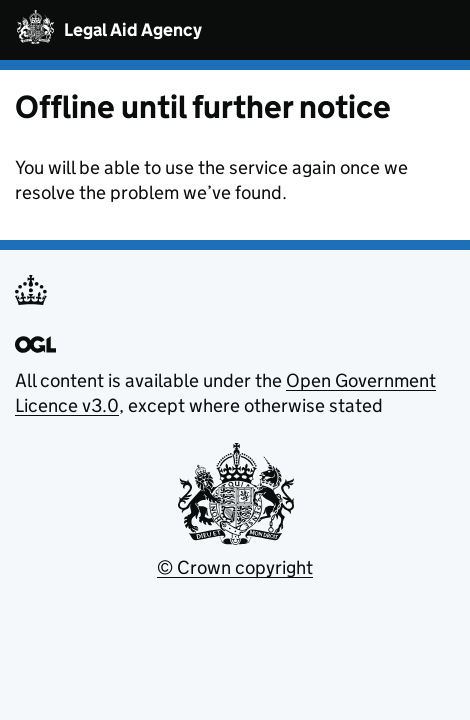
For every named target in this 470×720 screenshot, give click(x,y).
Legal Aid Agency (133, 30)
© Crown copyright (235, 567)
